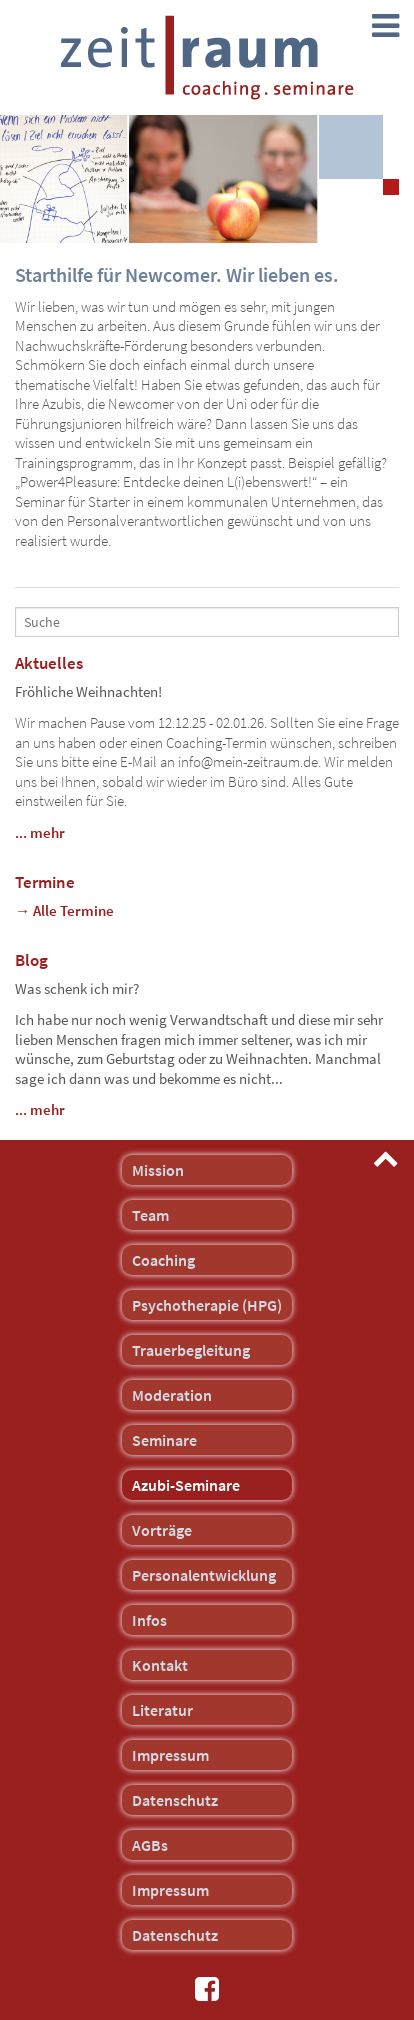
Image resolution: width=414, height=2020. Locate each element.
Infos (149, 1620)
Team (150, 1215)
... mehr (40, 832)
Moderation (172, 1395)
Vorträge (162, 1530)
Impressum (170, 1755)
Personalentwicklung (204, 1575)
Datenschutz (175, 1800)
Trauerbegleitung (191, 1350)
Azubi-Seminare (186, 1485)
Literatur (162, 1710)
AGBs (150, 1845)
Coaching (163, 1260)
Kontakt (160, 1665)
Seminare (164, 1440)
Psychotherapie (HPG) (207, 1305)
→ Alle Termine (64, 910)
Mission (158, 1170)
